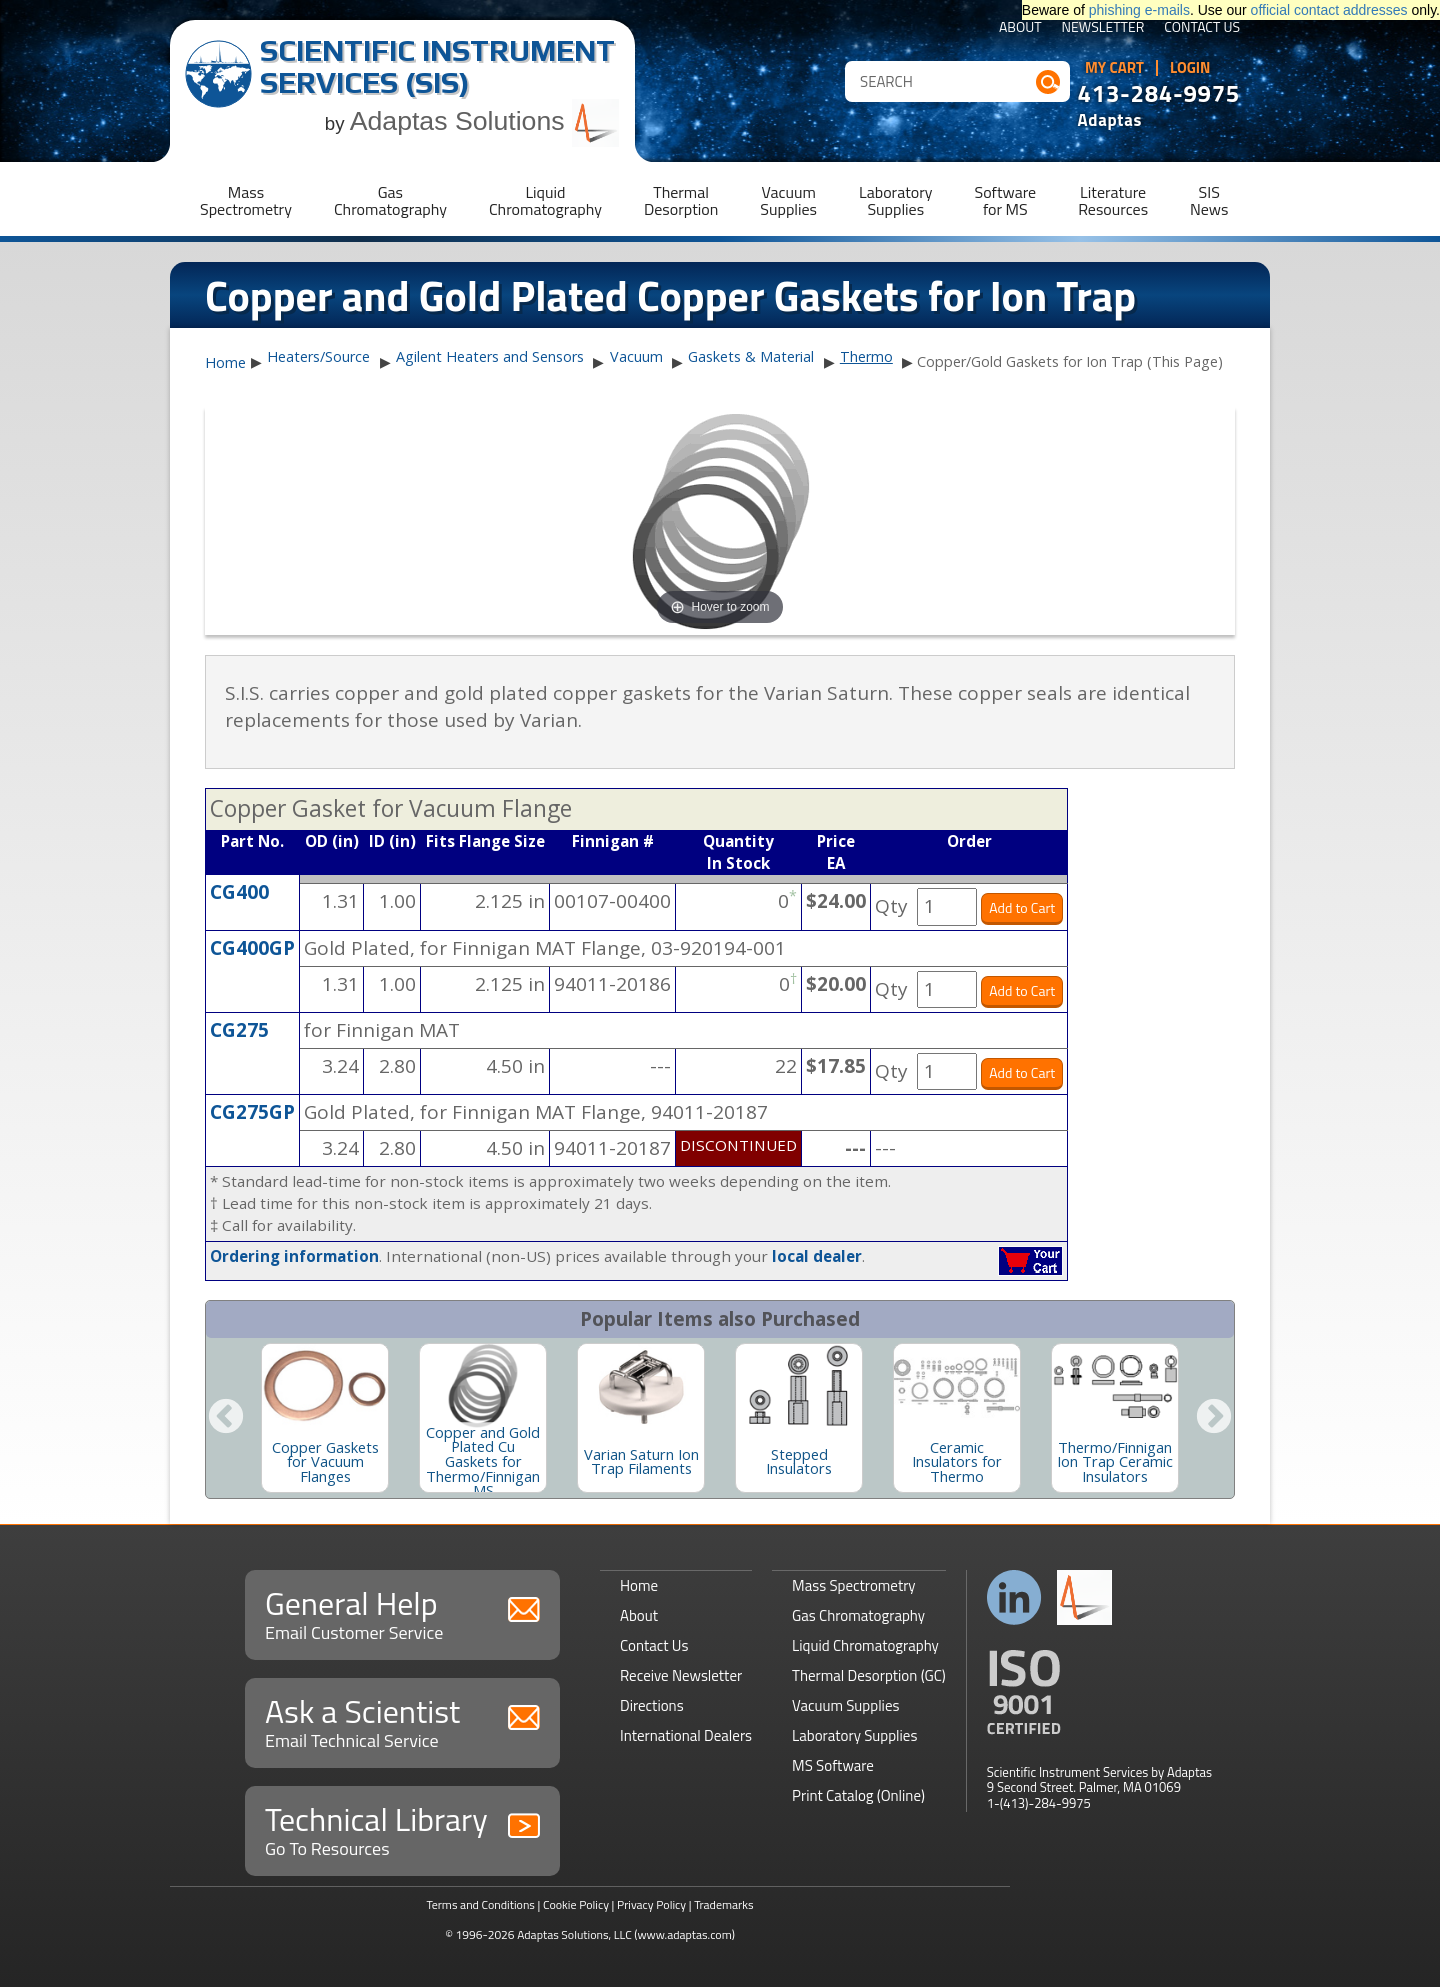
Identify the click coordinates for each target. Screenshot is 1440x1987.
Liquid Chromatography (865, 1645)
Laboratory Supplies (854, 1735)
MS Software (833, 1765)
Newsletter (1103, 28)
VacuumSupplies (788, 200)
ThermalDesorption (681, 200)
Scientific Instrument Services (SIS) (437, 66)
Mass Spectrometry (854, 1585)
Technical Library (402, 1828)
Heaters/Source (318, 356)
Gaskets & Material (751, 356)
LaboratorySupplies (895, 200)
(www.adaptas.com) (684, 1934)
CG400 (239, 892)
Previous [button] (226, 1418)
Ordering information (294, 1256)
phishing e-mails (1139, 10)
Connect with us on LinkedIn (1014, 1597)
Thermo (866, 356)
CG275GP (252, 1112)
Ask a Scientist (402, 1720)
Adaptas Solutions (485, 121)
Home (225, 363)
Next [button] (1214, 1418)
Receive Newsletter (681, 1675)
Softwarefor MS (1006, 200)
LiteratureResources (1113, 200)
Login (1190, 68)
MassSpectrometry (246, 200)
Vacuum (636, 356)
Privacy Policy (651, 1904)
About (1020, 28)
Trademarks (723, 1904)
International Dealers (686, 1735)
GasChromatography (390, 200)
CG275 (239, 1030)
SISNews (1209, 200)
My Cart (1114, 68)
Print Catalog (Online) (858, 1795)
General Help (402, 1612)
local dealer (817, 1256)
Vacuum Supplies (845, 1705)
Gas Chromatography (858, 1615)
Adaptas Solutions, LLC (574, 1934)
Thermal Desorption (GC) (869, 1675)
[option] (325, 1418)
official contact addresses (1329, 10)
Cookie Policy (576, 1904)
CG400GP (252, 948)
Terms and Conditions (480, 1904)
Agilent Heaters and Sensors (490, 356)
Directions (652, 1705)
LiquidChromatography (545, 200)
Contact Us (1202, 28)
